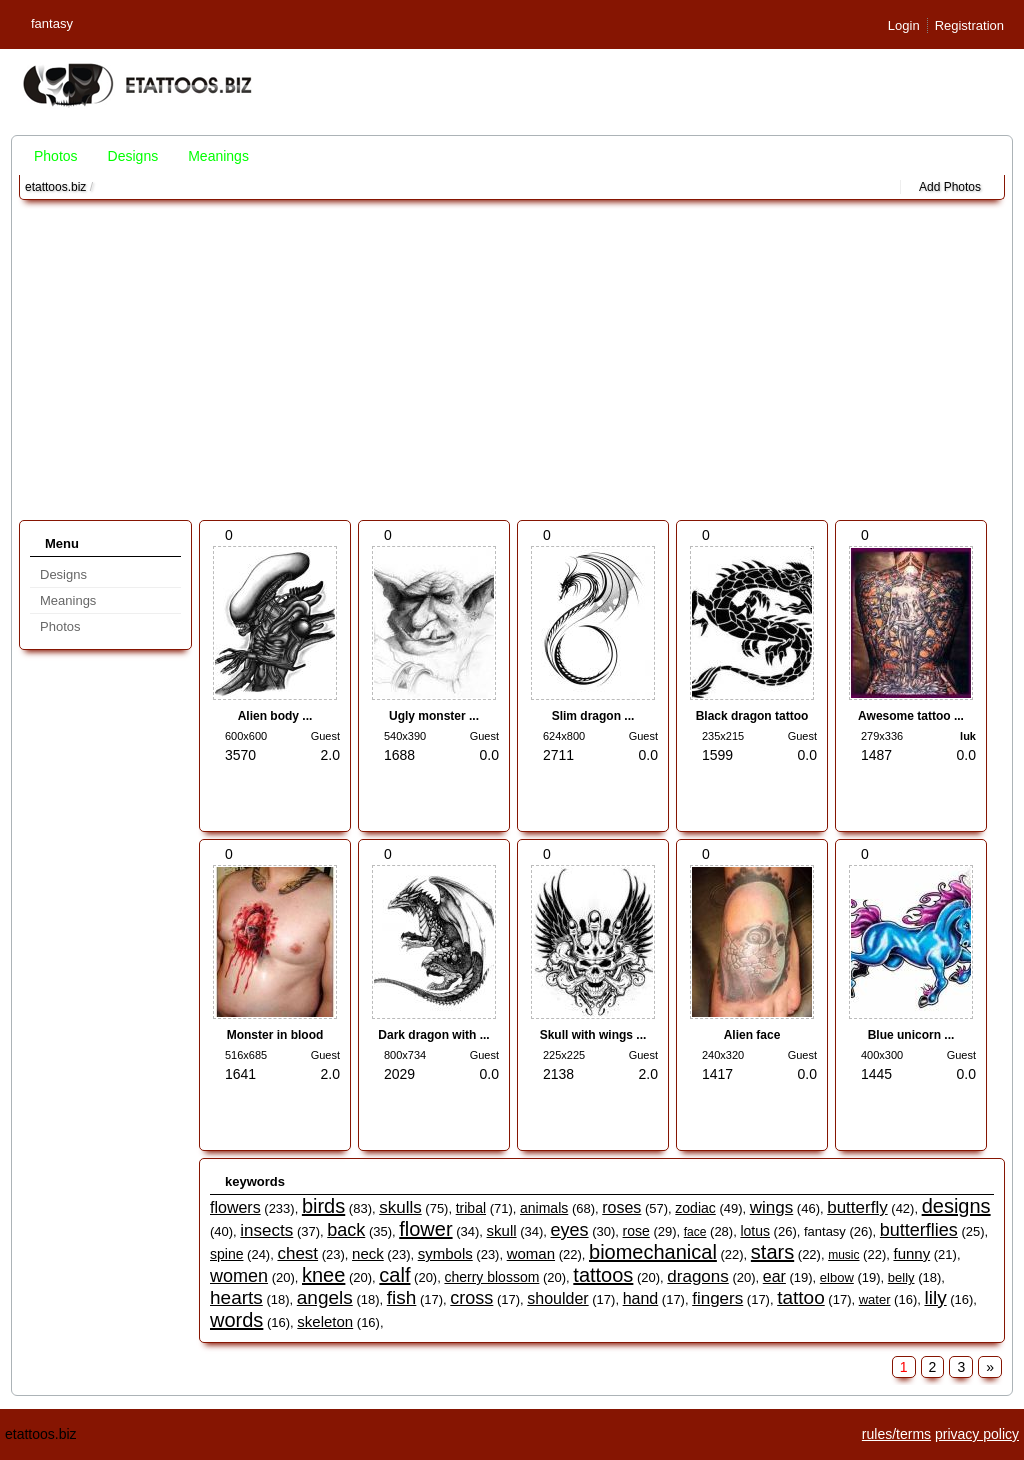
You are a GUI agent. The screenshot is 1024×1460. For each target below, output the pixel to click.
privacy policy (977, 1434)
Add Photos (950, 187)
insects (266, 1230)
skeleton (325, 1321)
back (346, 1230)
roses (621, 1207)
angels (325, 1297)
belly (901, 1277)
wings (771, 1207)
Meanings (218, 156)
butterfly (857, 1207)
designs (956, 1206)
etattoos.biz (55, 187)
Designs (133, 156)
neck (368, 1253)
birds (323, 1206)
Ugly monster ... (434, 716)
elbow (837, 1277)
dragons (697, 1276)
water (875, 1299)
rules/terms (896, 1434)
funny (911, 1253)
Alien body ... (275, 716)
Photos (56, 156)
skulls (400, 1207)
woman (531, 1253)
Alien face (752, 1035)
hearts (236, 1297)
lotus (755, 1231)
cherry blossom (491, 1277)
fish (402, 1297)
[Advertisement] (512, 360)
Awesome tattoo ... (911, 716)
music (843, 1255)
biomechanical (653, 1252)
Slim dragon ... (593, 716)
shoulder (557, 1298)
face (695, 1232)
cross (471, 1298)
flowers (235, 1207)
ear (774, 1276)
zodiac (695, 1208)
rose (636, 1231)
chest (297, 1253)
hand (641, 1298)
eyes (570, 1230)
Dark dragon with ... (433, 1035)
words (236, 1320)
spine (226, 1254)
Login (904, 25)
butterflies (919, 1230)
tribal (471, 1208)
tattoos (603, 1275)
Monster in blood (275, 1035)
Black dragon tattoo (752, 716)
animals (544, 1208)
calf (394, 1275)
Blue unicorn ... (911, 1035)
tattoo (801, 1297)
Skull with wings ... (593, 1035)
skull (502, 1230)
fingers (717, 1298)
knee (323, 1275)
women (239, 1276)
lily (935, 1297)
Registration (969, 25)
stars (772, 1252)
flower (425, 1229)
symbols (445, 1253)
